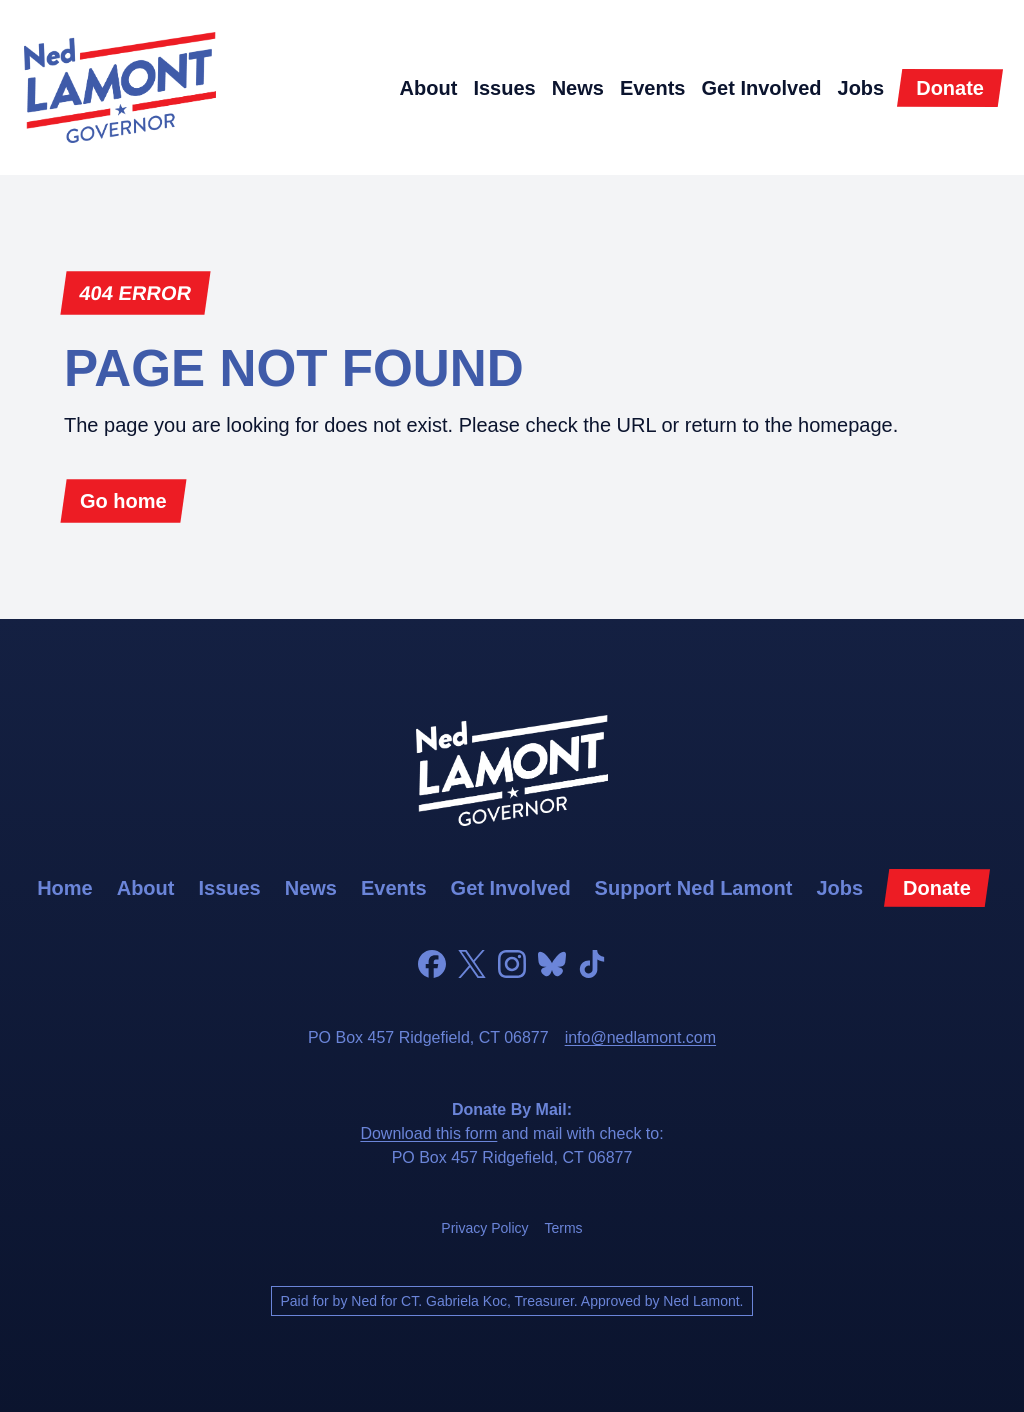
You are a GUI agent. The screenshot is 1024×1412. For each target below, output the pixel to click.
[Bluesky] (552, 964)
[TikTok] (592, 964)
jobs (861, 88)
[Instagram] (512, 964)
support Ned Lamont (694, 888)
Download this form (428, 1133)
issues (504, 88)
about (429, 88)
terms (564, 1228)
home (65, 888)
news (578, 88)
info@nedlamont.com (640, 1037)
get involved (761, 88)
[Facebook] (432, 964)
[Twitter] (472, 964)
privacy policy (484, 1228)
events (653, 88)
